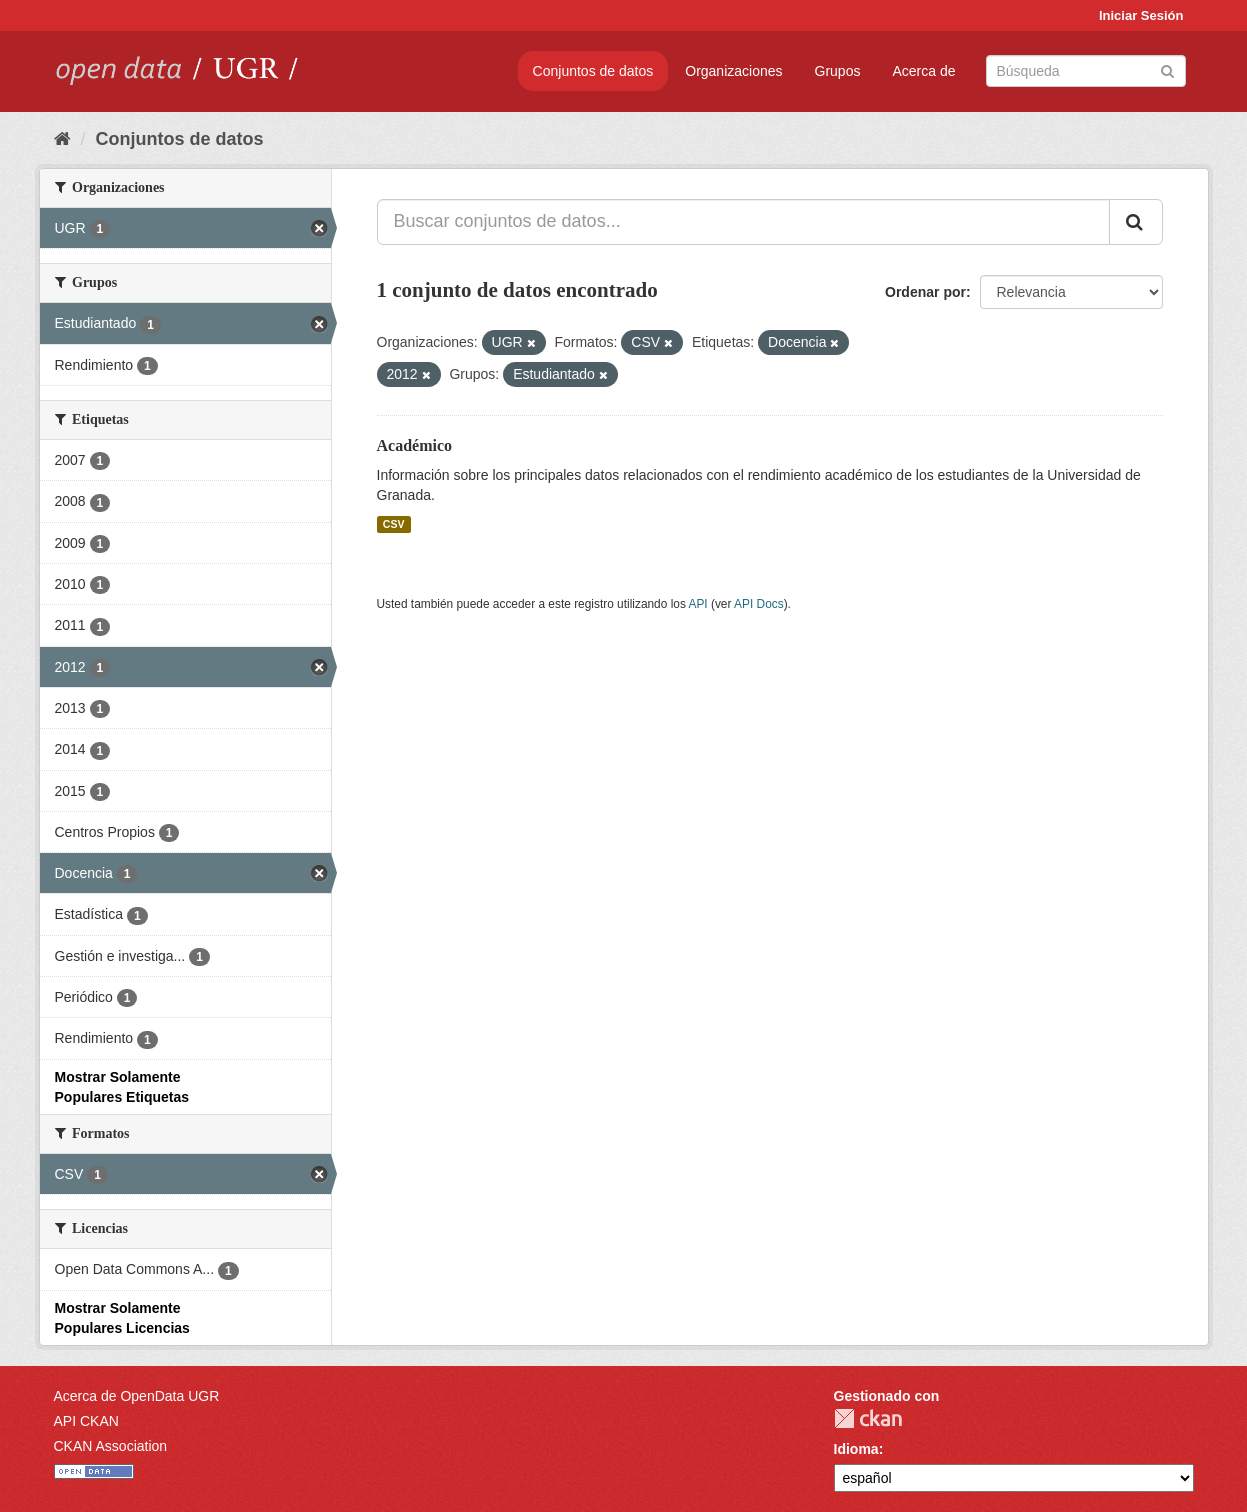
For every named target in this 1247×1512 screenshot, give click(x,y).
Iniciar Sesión (1141, 15)
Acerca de (923, 71)
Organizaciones (733, 71)
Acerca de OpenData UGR (137, 1396)
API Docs (759, 604)
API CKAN (86, 1421)
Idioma (856, 1449)
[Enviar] (1167, 69)
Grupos (838, 71)
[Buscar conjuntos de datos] (1086, 71)
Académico (415, 445)
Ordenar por (925, 292)
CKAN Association (111, 1446)
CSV (394, 524)
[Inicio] (62, 139)
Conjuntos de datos (593, 71)
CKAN (868, 1418)
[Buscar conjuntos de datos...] (743, 222)
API (697, 604)
